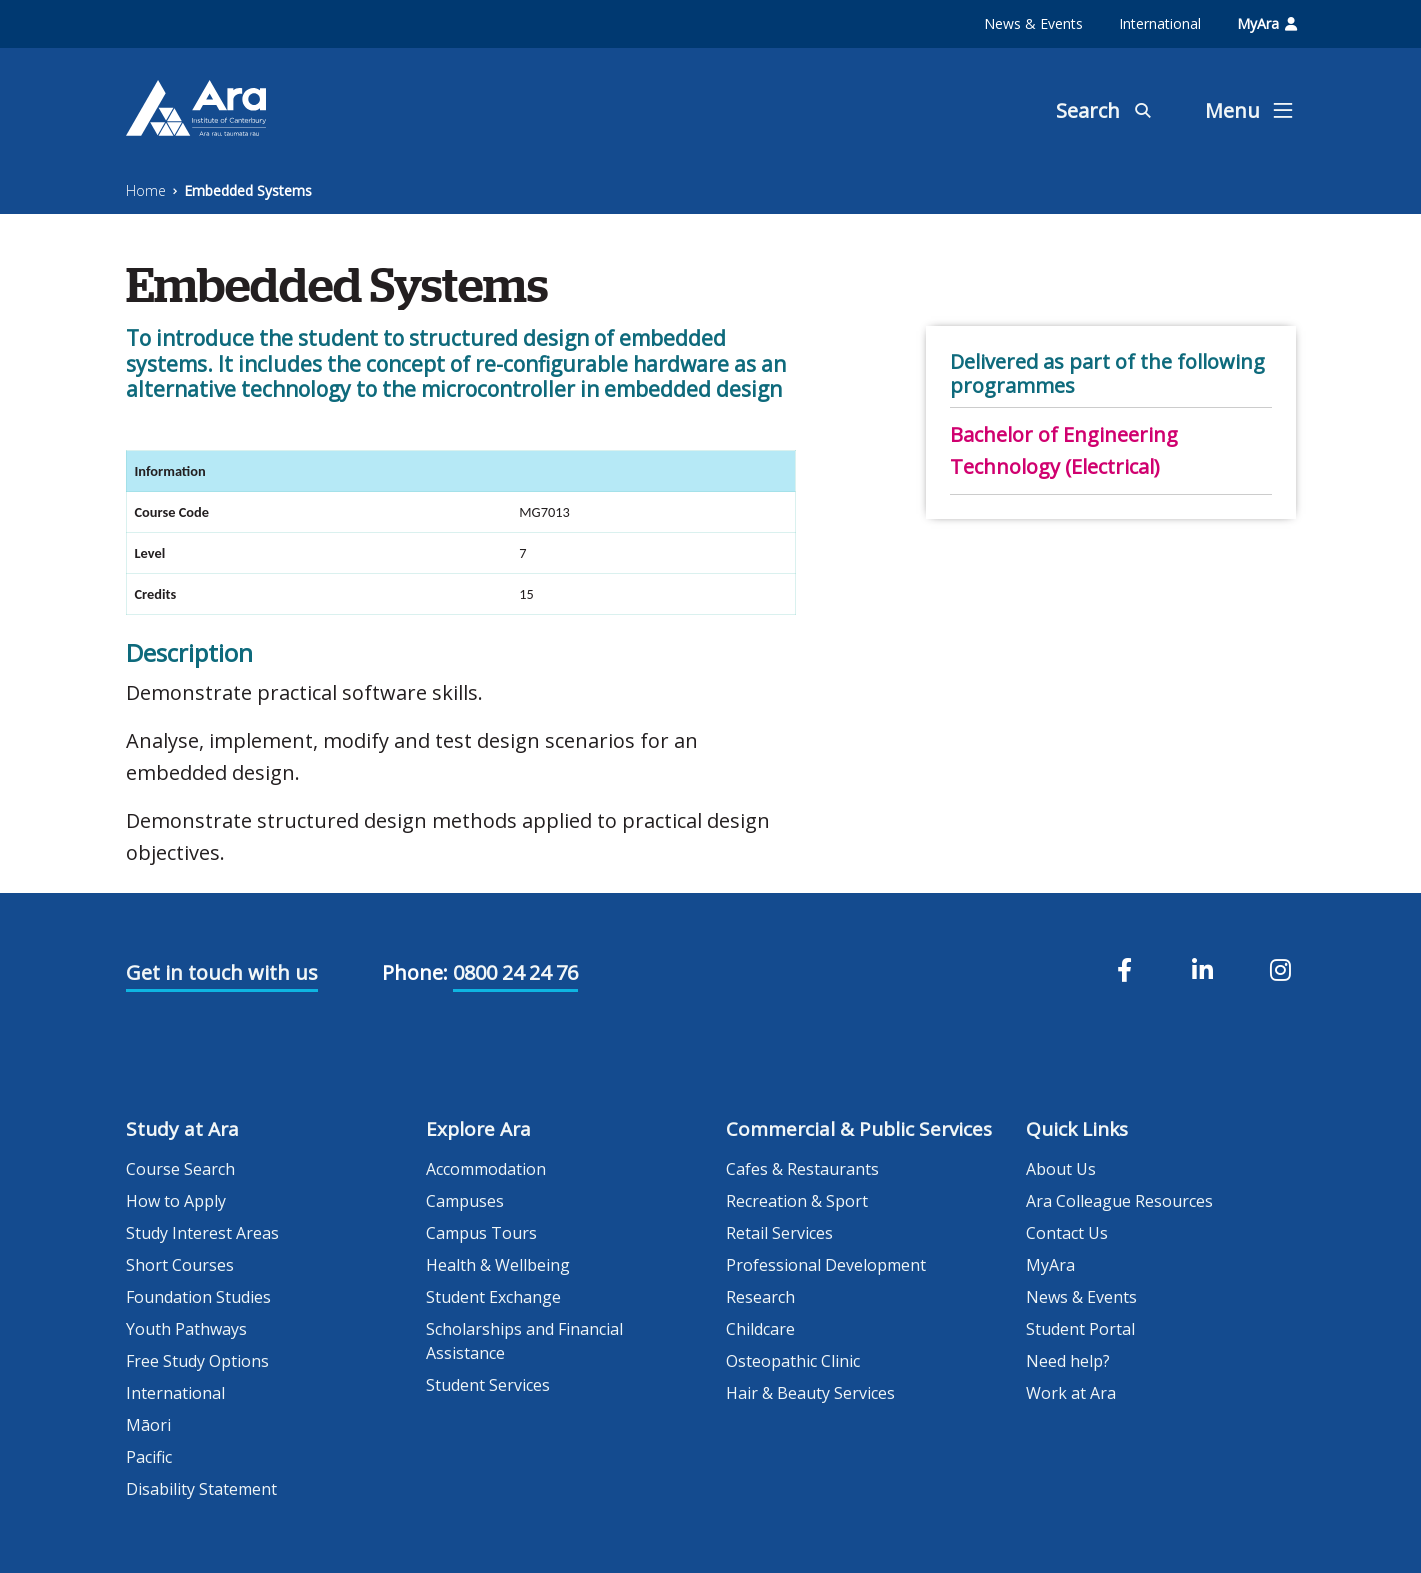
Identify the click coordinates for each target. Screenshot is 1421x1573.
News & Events (1033, 23)
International (1160, 23)
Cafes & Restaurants (802, 1169)
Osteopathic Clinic (793, 1361)
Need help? (1068, 1361)
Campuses (465, 1201)
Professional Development (826, 1265)
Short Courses (180, 1265)
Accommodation (486, 1169)
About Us (1061, 1169)
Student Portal (1080, 1329)
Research (760, 1297)
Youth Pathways (186, 1329)
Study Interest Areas (202, 1233)
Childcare (760, 1329)
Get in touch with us (222, 972)
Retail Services (779, 1233)
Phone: (415, 972)
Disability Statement (201, 1489)
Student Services (488, 1385)
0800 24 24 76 (515, 972)
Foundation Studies (198, 1297)
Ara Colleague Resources (1119, 1201)
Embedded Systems (248, 190)
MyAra (1267, 23)
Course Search (180, 1169)
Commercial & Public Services (859, 1129)
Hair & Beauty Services (810, 1393)
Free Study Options (197, 1361)
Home (146, 190)
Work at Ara (1071, 1393)
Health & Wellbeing (498, 1265)
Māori (148, 1425)
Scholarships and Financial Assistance (524, 1341)
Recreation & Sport (797, 1201)
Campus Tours (481, 1233)
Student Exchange (493, 1297)
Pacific (149, 1457)
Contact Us (1067, 1233)
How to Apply (176, 1201)
